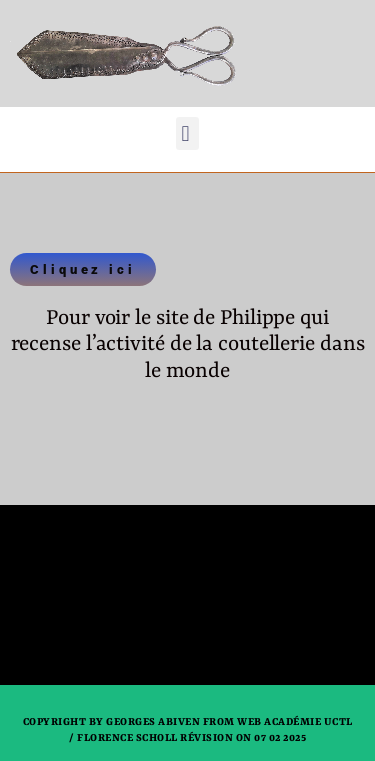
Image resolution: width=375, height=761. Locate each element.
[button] (187, 133)
